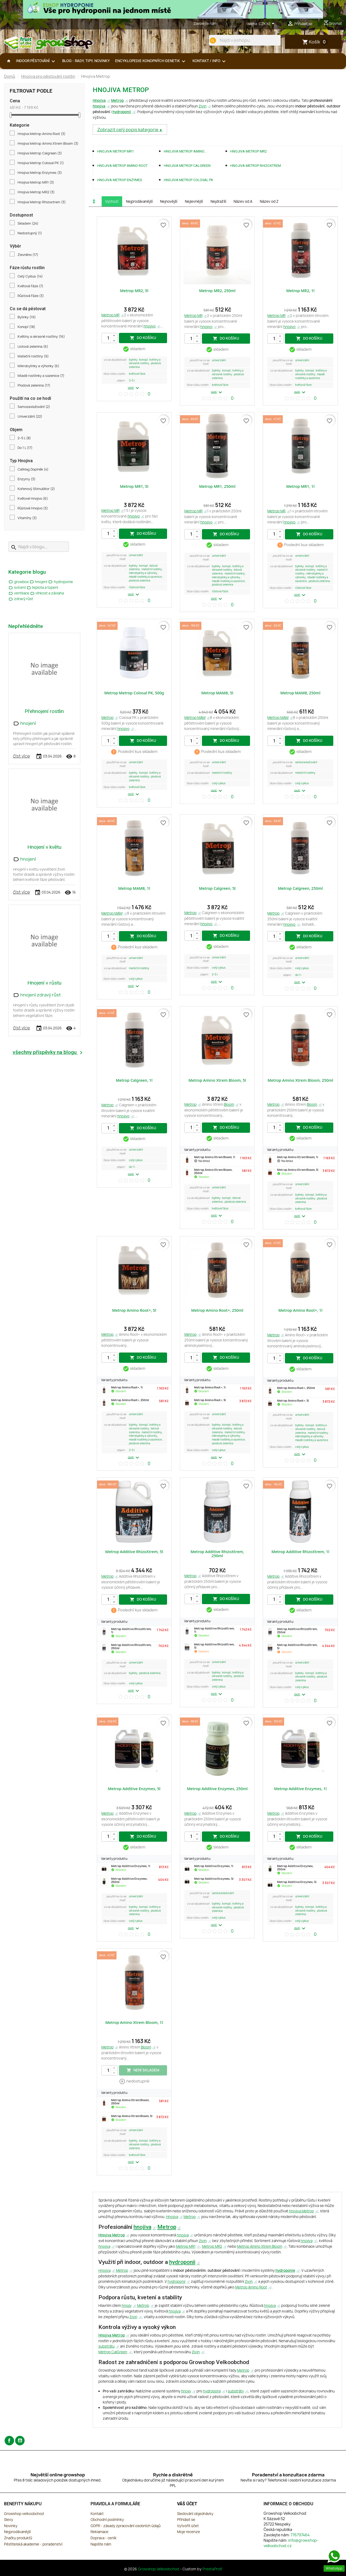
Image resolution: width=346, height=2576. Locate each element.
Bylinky (27, 317)
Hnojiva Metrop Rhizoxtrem (42, 202)
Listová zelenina (33, 346)
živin (203, 106)
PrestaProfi (212, 2569)
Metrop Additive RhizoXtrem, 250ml (217, 1554)
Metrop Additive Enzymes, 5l (134, 1788)
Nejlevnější (194, 201)
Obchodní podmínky (107, 2519)
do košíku (143, 337)
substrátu (106, 2346)
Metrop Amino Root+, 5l (134, 1310)
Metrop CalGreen (112, 2351)
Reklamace (99, 2531)
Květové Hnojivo (33, 498)
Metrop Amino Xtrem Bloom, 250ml (300, 1080)
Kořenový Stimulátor (36, 489)
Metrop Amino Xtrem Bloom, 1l (134, 2022)
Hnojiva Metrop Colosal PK (41, 163)
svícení (17, 587)
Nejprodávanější (139, 201)
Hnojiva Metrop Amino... (185, 151)
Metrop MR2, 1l (300, 290)
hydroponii (121, 111)
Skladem (28, 223)
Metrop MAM (194, 717)
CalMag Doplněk (33, 469)
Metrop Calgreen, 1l (134, 1080)
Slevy (8, 2519)
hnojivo (150, 326)
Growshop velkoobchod (24, 2513)
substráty (236, 2391)
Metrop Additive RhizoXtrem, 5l (134, 1551)
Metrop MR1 (185, 2246)
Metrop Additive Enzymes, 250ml (217, 1788)
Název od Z (269, 201)
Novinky (10, 2525)
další (134, 388)
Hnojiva (99, 100)
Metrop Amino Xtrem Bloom (259, 2246)
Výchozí (111, 201)
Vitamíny (27, 518)
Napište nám (101, 2544)
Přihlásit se (186, 2519)
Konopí (26, 327)
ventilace (19, 593)
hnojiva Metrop (301, 2211)
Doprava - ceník (104, 2538)
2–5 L (24, 438)
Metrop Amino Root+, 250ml (217, 1310)
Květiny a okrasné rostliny (41, 336)
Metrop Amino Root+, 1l (300, 1310)
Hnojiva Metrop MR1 (36, 182)
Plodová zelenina (34, 385)
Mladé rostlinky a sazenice (41, 376)
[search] (213, 40)
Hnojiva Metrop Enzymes (40, 173)
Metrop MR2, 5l (134, 290)
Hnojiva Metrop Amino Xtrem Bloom (48, 143)
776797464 (228, 23)
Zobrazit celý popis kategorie (128, 130)
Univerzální (30, 416)
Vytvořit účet (188, 2525)
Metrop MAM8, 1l (134, 888)
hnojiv (127, 2305)
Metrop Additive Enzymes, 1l (300, 1788)
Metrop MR (110, 315)
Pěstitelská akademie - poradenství (33, 2544)
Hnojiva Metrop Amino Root (41, 134)
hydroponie (60, 581)
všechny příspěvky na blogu (48, 1052)
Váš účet (187, 2503)
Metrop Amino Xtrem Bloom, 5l (217, 1080)
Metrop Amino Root (251, 2287)
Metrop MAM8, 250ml (300, 692)
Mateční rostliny (33, 356)
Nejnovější (168, 201)
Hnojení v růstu (44, 983)
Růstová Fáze (31, 296)
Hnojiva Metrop (111, 2235)
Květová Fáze (30, 286)
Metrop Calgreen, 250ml (300, 888)
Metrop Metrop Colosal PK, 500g (134, 692)
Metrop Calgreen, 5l (217, 888)
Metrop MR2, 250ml (217, 290)
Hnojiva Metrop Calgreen (40, 153)
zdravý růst (20, 598)
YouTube (20, 2440)
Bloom (229, 1104)
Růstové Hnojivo (33, 508)
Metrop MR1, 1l (300, 486)
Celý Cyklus (30, 276)
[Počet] (109, 338)
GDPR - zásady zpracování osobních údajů (126, 2525)
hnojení (38, 581)
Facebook (9, 2440)
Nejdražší (218, 201)
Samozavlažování (34, 407)
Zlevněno (28, 255)
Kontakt (97, 2513)
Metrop (117, 100)
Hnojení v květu (44, 847)
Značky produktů (18, 2538)
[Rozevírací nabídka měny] (267, 24)
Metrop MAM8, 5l (217, 692)
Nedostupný (30, 233)
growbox (18, 581)
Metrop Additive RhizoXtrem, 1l (300, 1551)
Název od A (243, 201)
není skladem (143, 2070)
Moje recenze (188, 2531)
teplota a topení (42, 587)
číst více (21, 756)
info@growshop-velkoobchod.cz (291, 2543)
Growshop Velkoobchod (159, 2569)
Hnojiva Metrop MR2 (36, 192)
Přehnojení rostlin (44, 711)
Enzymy (26, 479)
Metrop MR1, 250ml (217, 486)
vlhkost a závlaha (47, 593)
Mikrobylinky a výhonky (38, 366)
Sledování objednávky (195, 2513)
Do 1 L (25, 448)
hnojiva (99, 106)
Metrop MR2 (212, 2246)
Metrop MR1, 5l (134, 486)
